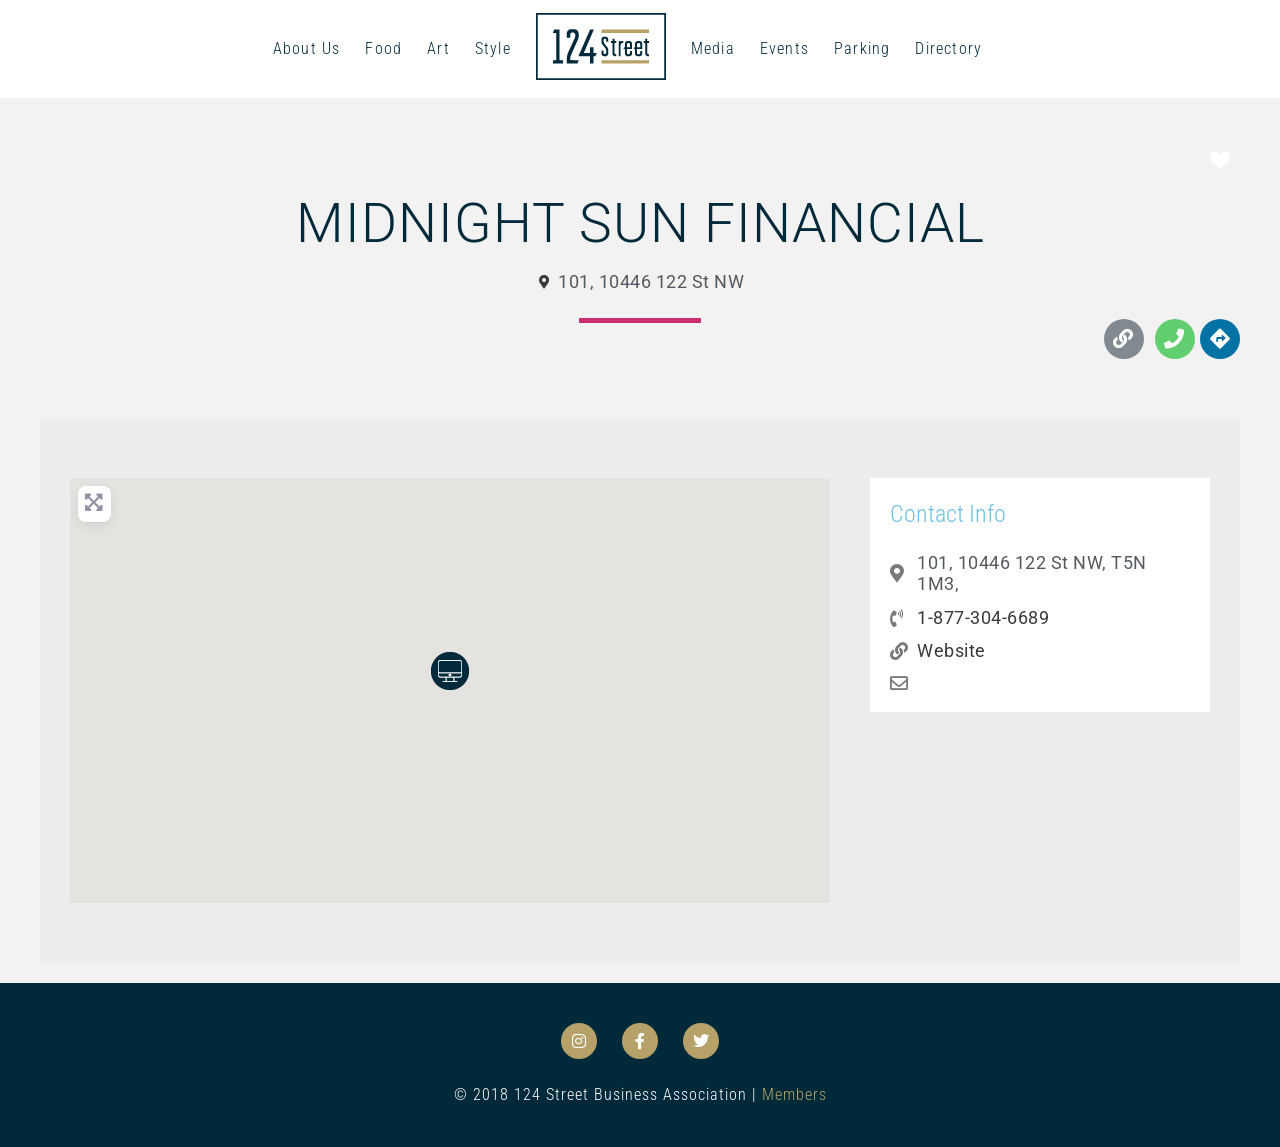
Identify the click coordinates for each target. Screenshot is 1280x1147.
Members (794, 1094)
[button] (450, 671)
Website (951, 650)
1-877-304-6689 (983, 617)
